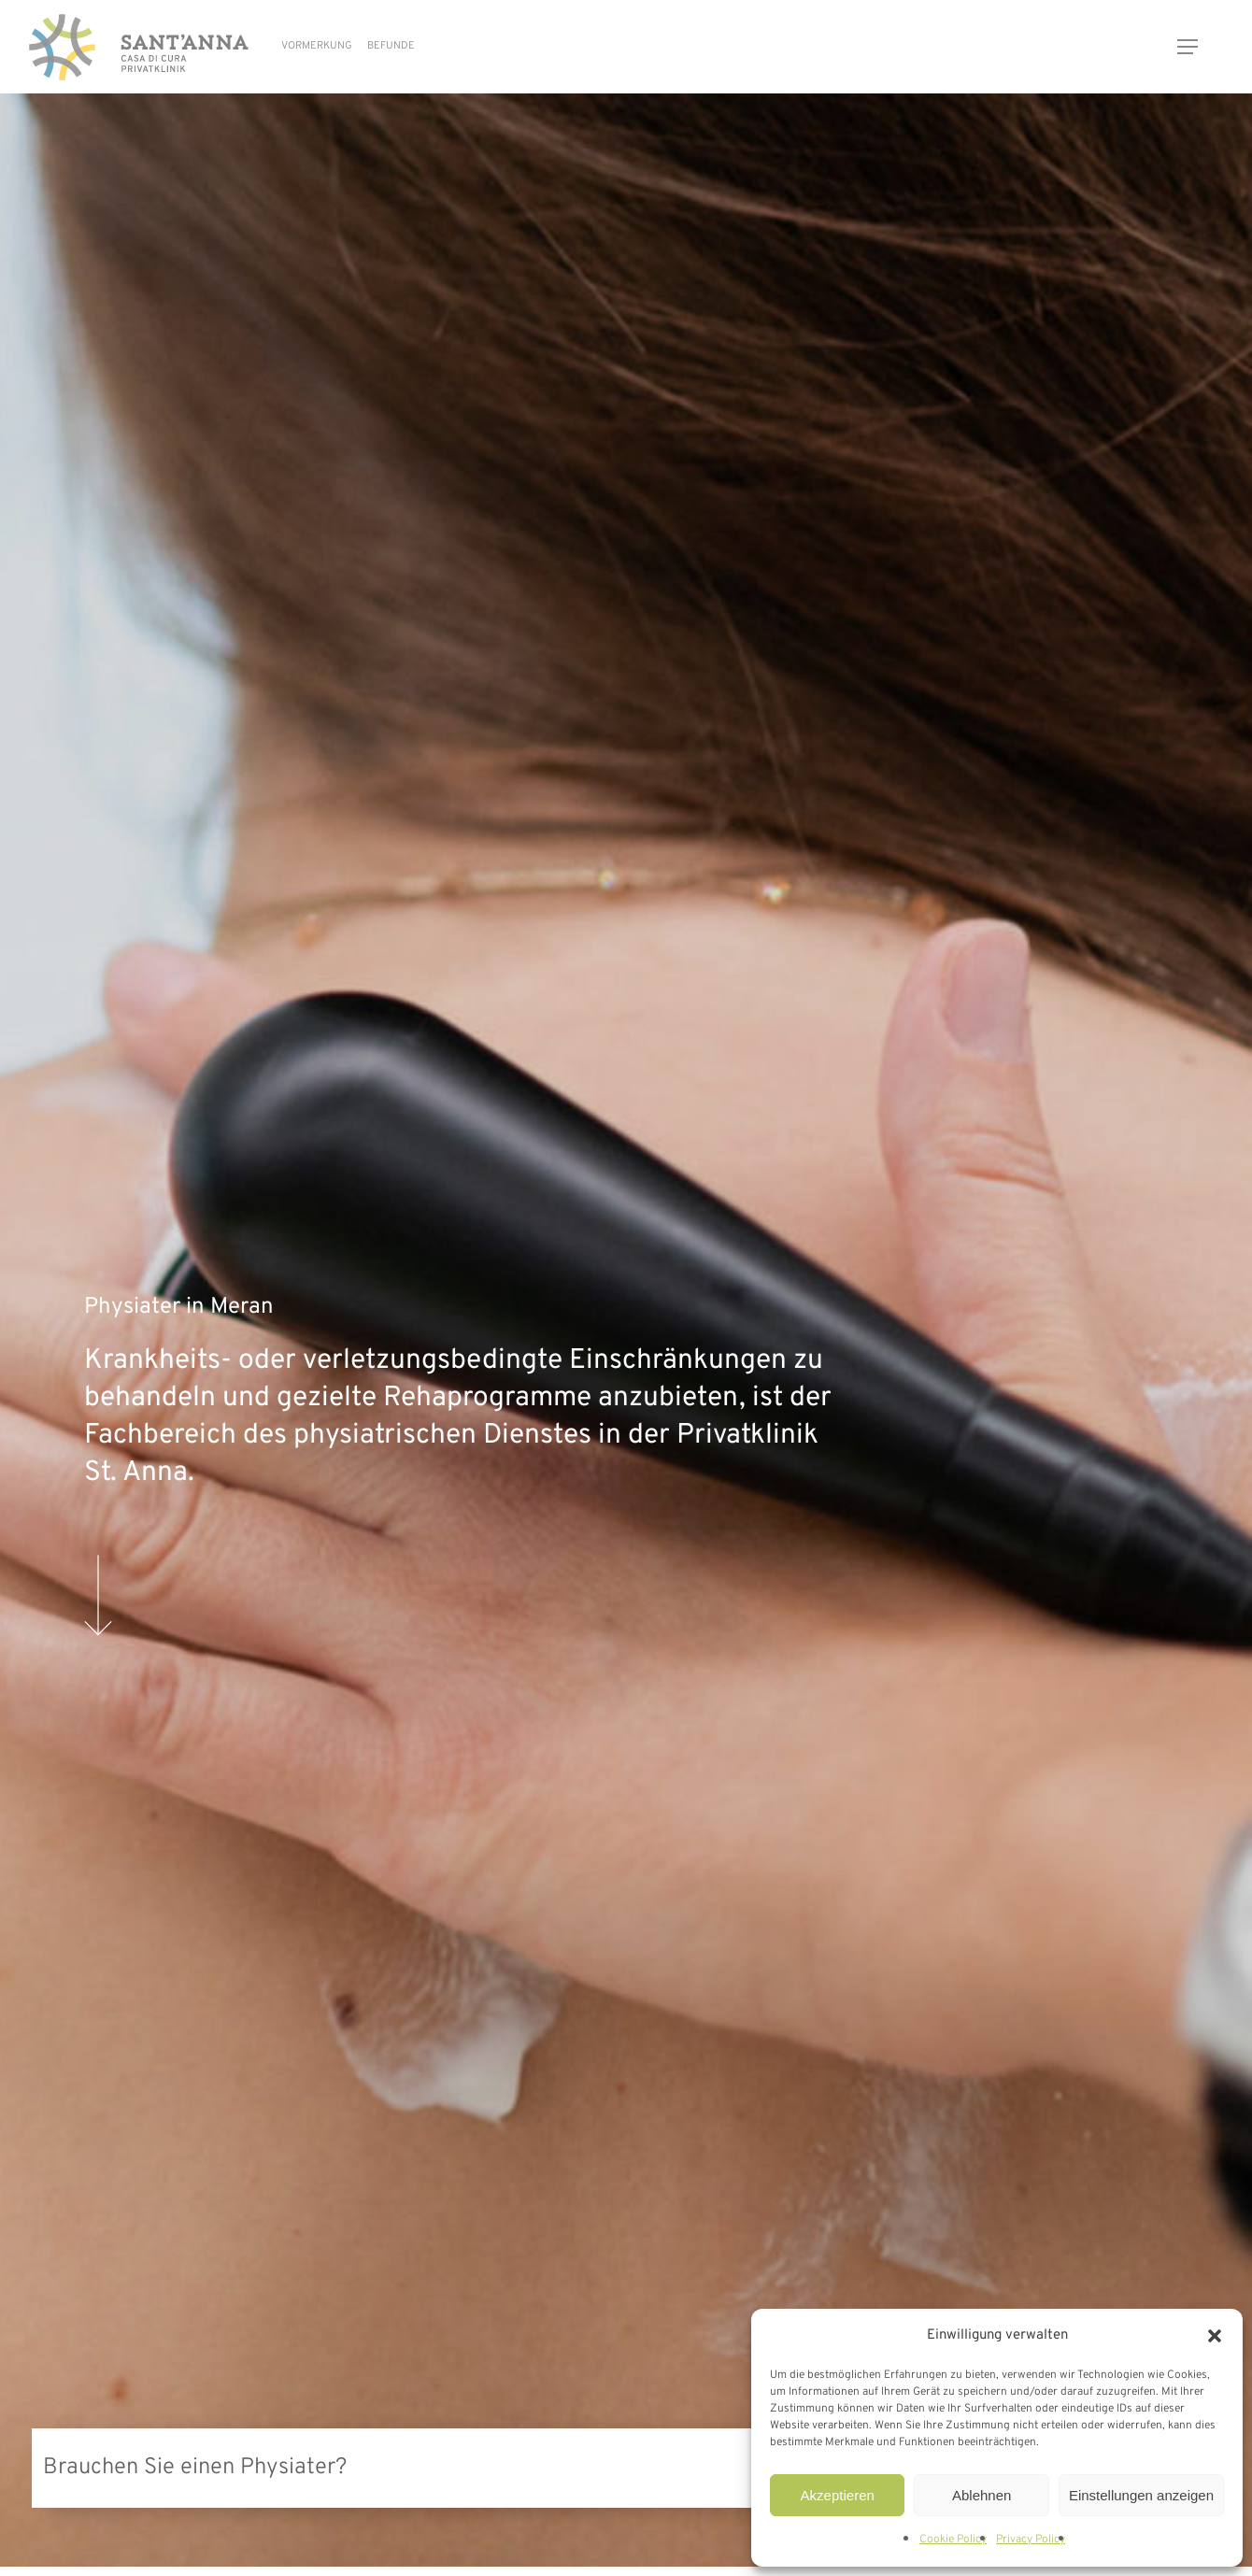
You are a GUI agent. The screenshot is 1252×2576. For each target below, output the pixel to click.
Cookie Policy (953, 2539)
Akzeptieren (838, 2495)
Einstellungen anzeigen (1141, 2495)
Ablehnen (981, 2495)
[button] (1214, 2336)
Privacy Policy (1030, 2539)
